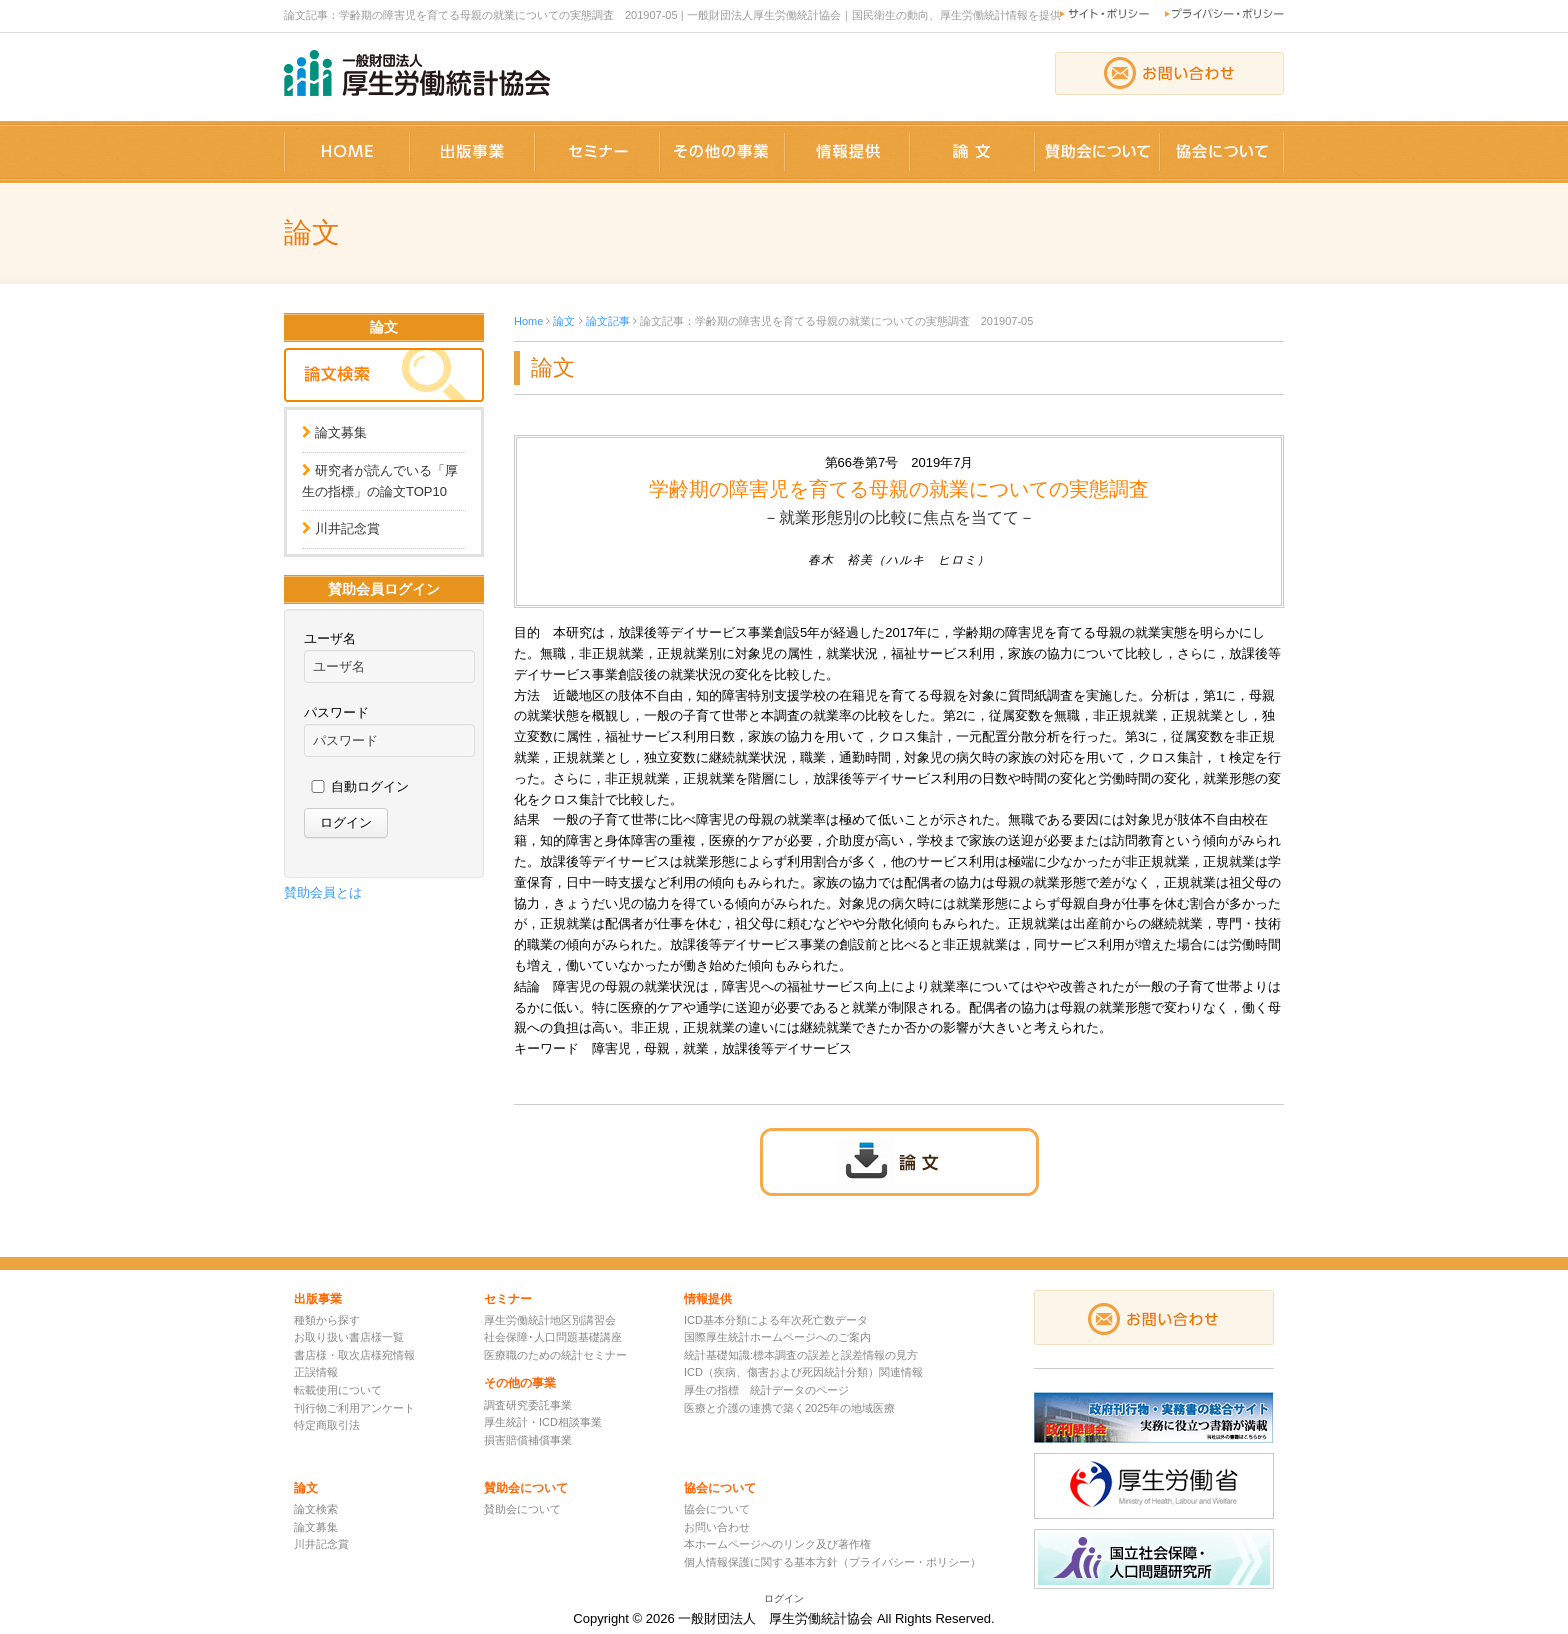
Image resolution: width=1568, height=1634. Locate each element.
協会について (717, 1509)
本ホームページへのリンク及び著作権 (777, 1544)
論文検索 (316, 1509)
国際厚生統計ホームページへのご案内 (777, 1337)
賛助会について (522, 1509)
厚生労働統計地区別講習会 (550, 1320)
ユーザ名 (330, 638)
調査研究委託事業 (528, 1405)
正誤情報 (316, 1372)
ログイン (784, 1598)
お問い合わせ (717, 1527)
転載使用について (338, 1390)
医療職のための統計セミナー (555, 1355)
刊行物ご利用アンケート (354, 1408)
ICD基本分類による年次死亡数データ (776, 1320)
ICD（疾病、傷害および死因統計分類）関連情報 (803, 1372)
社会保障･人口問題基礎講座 (553, 1337)
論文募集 (341, 432)
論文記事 (608, 321)
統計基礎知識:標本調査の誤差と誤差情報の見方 (801, 1355)
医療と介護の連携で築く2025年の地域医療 (789, 1408)
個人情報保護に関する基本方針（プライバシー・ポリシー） (832, 1562)
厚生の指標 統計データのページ (766, 1390)
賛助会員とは (323, 892)
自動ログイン (370, 786)
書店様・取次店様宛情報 (354, 1355)
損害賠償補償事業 (528, 1440)
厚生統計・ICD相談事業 (543, 1422)
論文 (564, 321)
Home (528, 321)
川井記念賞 (347, 528)
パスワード (336, 712)
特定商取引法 (327, 1425)
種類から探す (327, 1320)
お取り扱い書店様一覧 (349, 1337)
